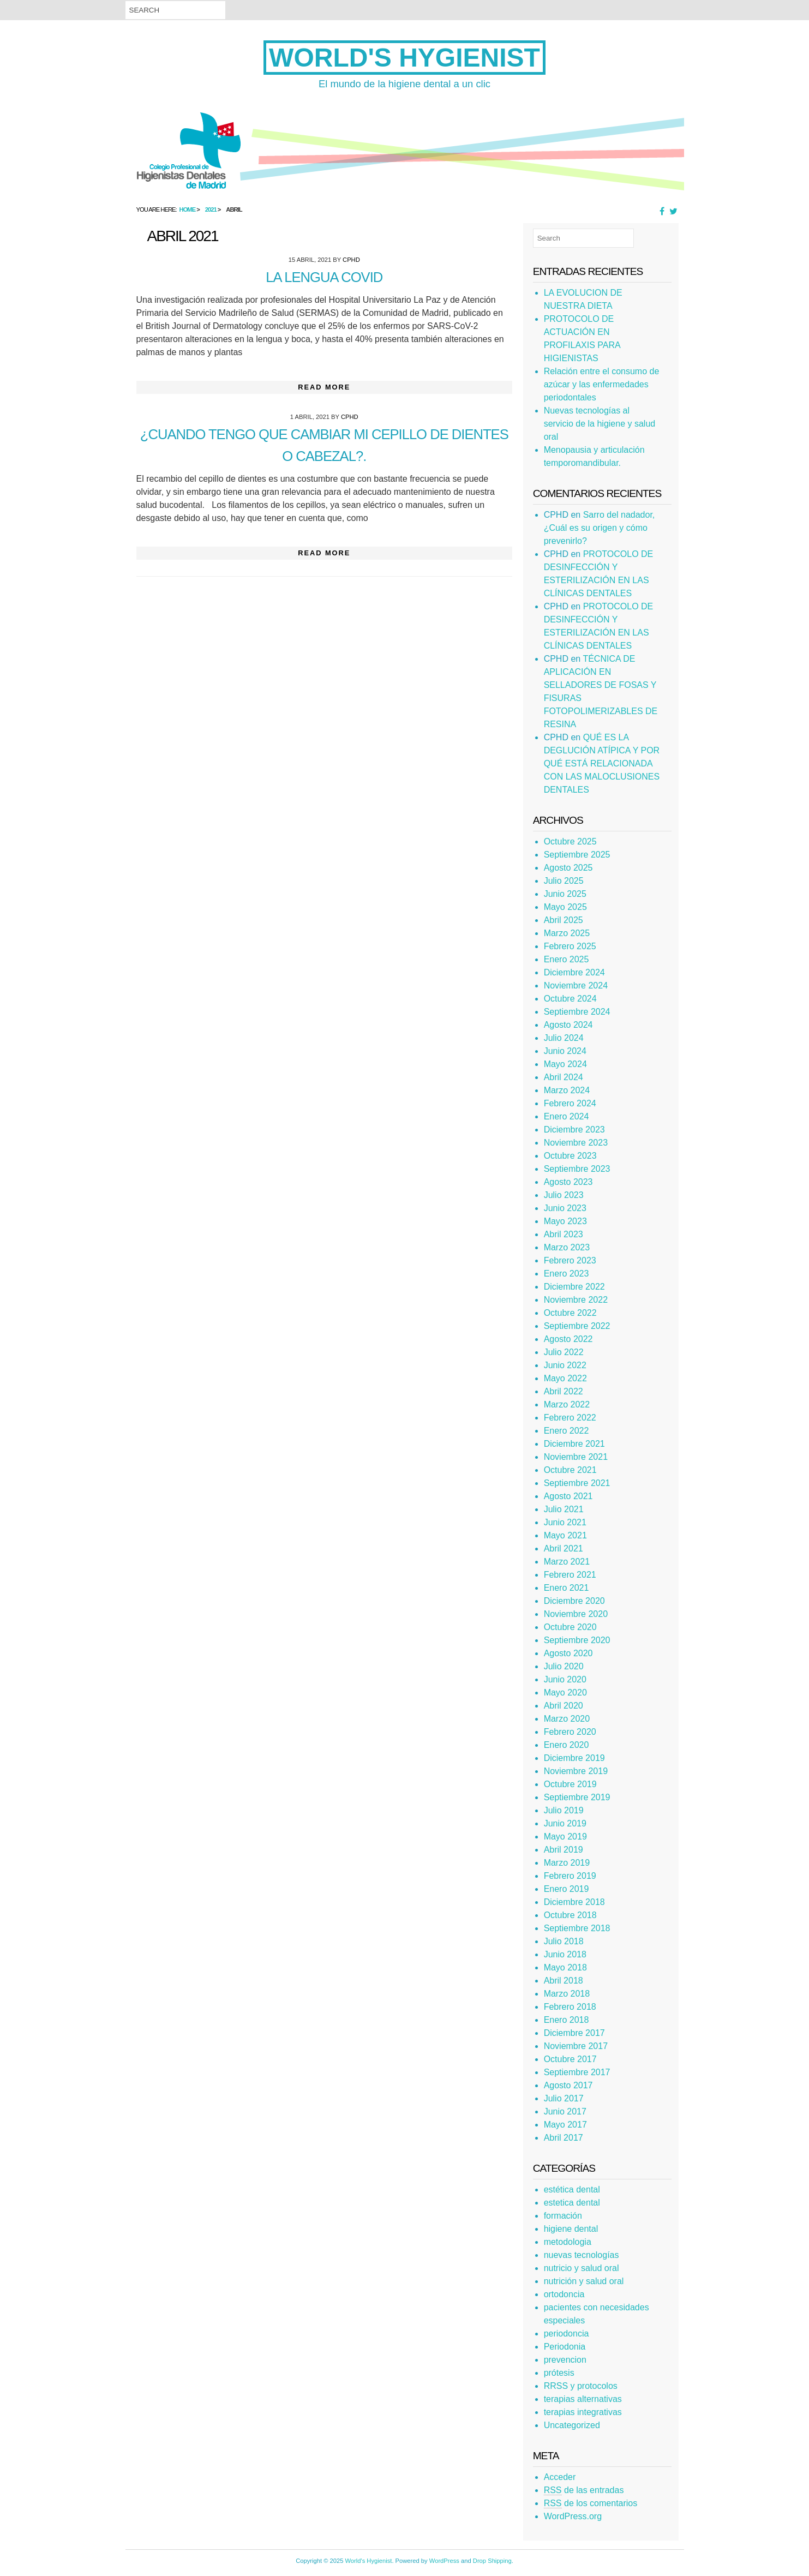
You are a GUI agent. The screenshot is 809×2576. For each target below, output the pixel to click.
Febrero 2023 (570, 1260)
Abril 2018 (563, 1980)
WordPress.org (573, 2516)
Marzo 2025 (567, 933)
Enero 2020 (566, 1745)
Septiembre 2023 (577, 1168)
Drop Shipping (492, 2560)
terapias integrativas (583, 2412)
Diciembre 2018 (574, 1902)
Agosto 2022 (568, 1339)
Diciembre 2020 (574, 1600)
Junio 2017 (565, 2111)
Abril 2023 (563, 1234)
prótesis (559, 2372)
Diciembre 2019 (574, 1758)
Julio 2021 (564, 1509)
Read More (324, 387)
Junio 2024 (565, 1051)
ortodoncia (564, 2294)
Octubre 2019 (570, 1784)
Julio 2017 (564, 2098)
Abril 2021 (563, 1548)
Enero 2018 (566, 2019)
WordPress (444, 2560)
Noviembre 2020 (576, 1614)
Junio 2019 (565, 1823)
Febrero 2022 (570, 1417)
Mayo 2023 (565, 1221)
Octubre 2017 (570, 2059)
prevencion (565, 2359)
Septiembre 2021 (577, 1483)
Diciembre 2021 (574, 1443)
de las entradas (584, 2490)
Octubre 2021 (570, 1470)
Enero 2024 (566, 1116)
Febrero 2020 (570, 1731)
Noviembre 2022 (576, 1299)
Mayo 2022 (565, 1378)
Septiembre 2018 (577, 1928)
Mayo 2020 (565, 1692)
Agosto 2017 (568, 2085)
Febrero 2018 (570, 2006)
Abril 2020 (563, 1705)
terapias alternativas (583, 2399)
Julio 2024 (564, 1038)
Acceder (560, 2477)
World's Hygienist (404, 57)
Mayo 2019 (565, 1836)
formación (563, 2215)
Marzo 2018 (567, 1993)
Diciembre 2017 (574, 2033)
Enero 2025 (566, 959)
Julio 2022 (564, 1352)
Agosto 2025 (568, 867)
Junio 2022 (565, 1365)
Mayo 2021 (565, 1535)
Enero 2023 (566, 1273)
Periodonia (565, 2346)
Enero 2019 (566, 1889)
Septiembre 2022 (577, 1326)
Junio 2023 (565, 1208)
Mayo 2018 (565, 1967)
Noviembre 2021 (576, 1456)
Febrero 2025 (570, 946)
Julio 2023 (564, 1195)
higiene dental (571, 2228)
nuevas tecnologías (581, 2255)
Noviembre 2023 (576, 1142)
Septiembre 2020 (577, 1640)
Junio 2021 (565, 1522)
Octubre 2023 (570, 1155)
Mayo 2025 (565, 907)
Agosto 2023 (568, 1182)
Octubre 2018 (570, 1915)
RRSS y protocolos (581, 2386)
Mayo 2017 (565, 2124)
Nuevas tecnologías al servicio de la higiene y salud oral (600, 423)
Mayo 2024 (565, 1064)
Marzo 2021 (567, 1561)
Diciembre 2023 (574, 1129)
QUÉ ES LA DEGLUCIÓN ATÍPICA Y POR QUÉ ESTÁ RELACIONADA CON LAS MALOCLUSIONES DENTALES (602, 763)
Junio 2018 (565, 1954)
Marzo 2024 (567, 1090)
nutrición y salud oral (584, 2281)
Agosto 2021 (568, 1496)
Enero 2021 (566, 1587)
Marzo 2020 (567, 1718)
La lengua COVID (324, 277)
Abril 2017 (563, 2137)
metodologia (567, 2241)
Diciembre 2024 (574, 972)
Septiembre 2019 (577, 1797)
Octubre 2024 (570, 998)
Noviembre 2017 (576, 2046)
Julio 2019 (564, 1810)
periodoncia (566, 2333)
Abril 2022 (563, 1391)
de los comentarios (591, 2503)
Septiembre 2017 (577, 2072)
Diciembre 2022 (574, 1286)
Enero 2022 (566, 1430)
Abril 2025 (563, 920)
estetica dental (572, 2202)
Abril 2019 (563, 1849)
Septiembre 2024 (577, 1011)
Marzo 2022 (567, 1404)
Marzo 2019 (567, 1862)
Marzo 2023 (567, 1247)
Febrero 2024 (570, 1103)
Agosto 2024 (568, 1024)
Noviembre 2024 (576, 985)
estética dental (572, 2189)
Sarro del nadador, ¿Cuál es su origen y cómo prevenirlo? (599, 528)
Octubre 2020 (570, 1627)
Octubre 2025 (570, 841)
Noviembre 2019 (576, 1771)
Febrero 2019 (570, 1875)
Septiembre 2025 (577, 854)
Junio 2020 (565, 1679)
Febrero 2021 (570, 1574)
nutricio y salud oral (581, 2268)
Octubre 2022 (570, 1312)
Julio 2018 (564, 1941)
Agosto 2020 (568, 1653)
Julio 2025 (564, 880)
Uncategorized (572, 2425)
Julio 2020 (564, 1666)
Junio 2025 (565, 893)
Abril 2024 (563, 1077)
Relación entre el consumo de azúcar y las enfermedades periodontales (602, 384)
